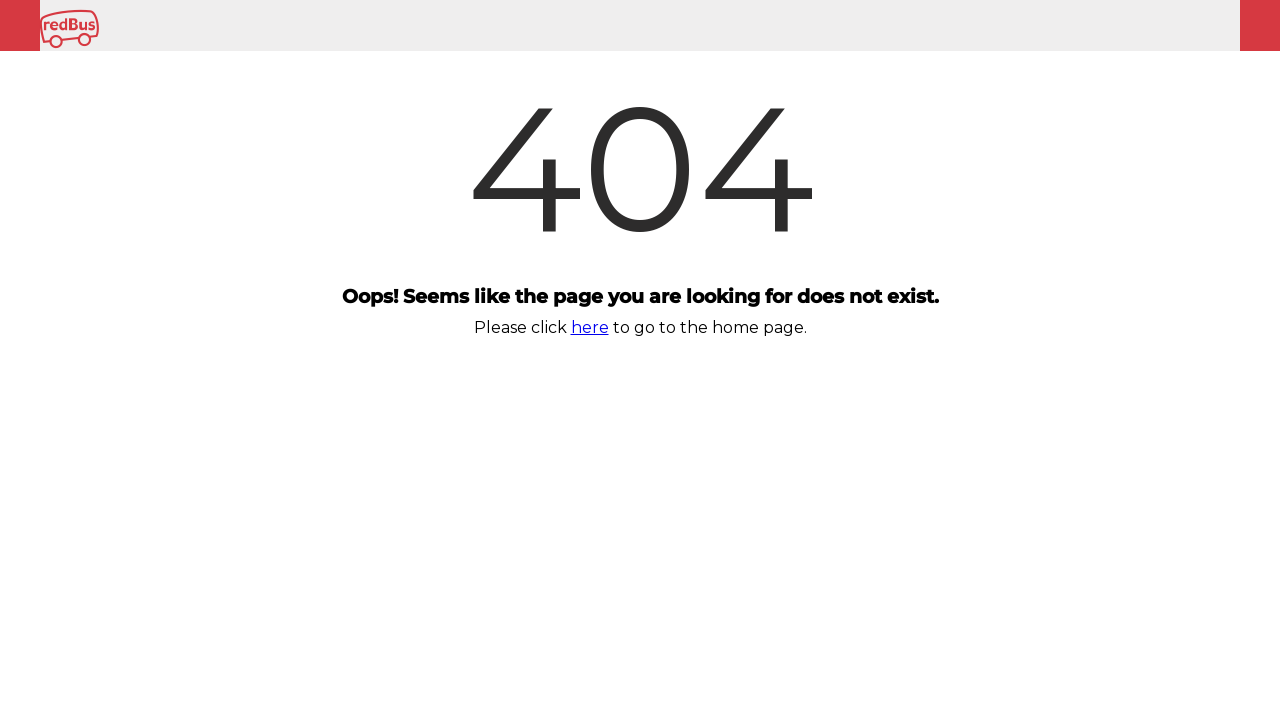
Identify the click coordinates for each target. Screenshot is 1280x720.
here (590, 327)
